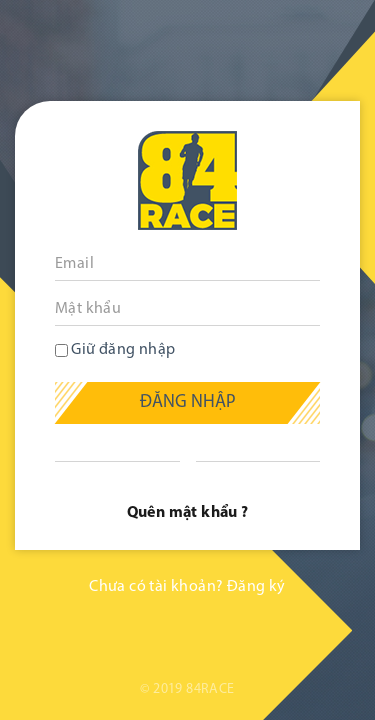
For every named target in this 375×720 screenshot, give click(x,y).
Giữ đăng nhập (115, 350)
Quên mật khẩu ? (188, 513)
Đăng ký (256, 587)
